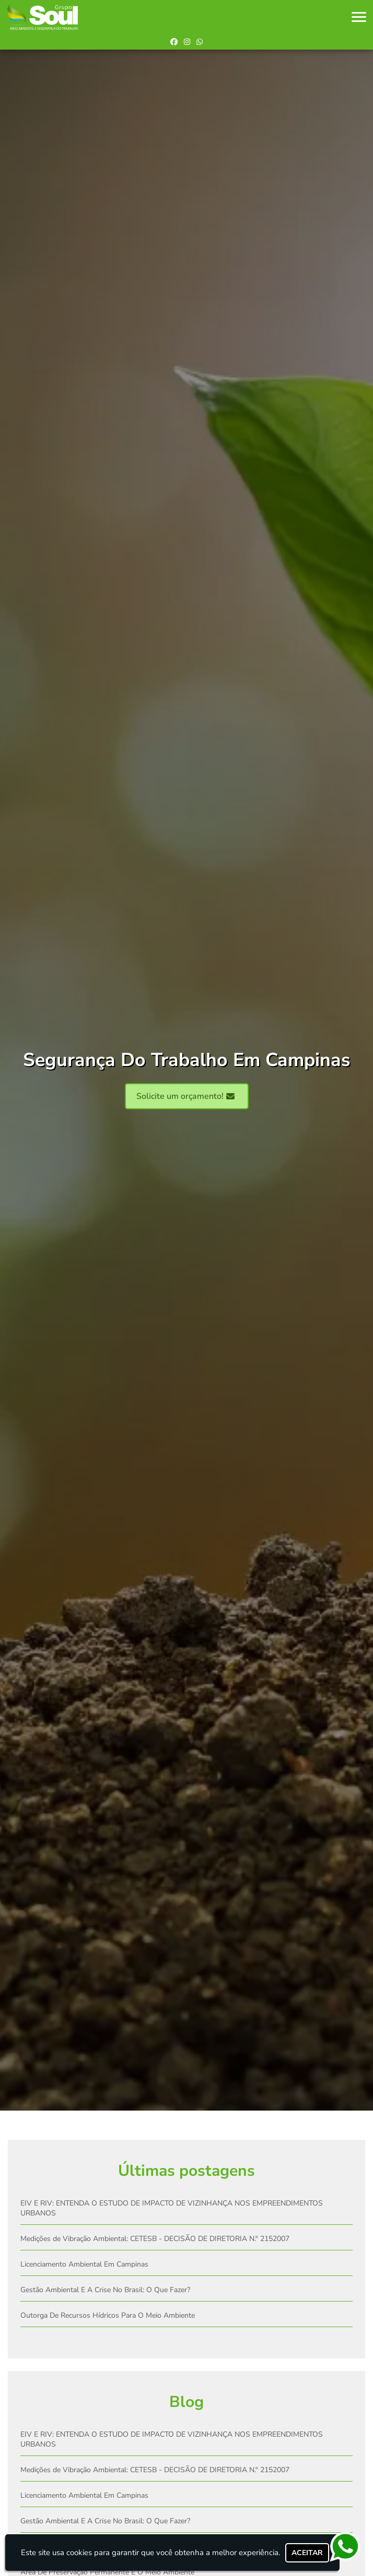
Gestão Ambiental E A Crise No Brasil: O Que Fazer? (105, 2290)
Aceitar (307, 2553)
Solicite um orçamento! (185, 1096)
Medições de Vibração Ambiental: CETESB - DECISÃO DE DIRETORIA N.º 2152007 (154, 2239)
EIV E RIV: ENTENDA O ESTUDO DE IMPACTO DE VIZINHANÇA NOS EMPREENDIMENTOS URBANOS (171, 2208)
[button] (359, 17)
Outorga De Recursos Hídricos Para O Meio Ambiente (107, 2315)
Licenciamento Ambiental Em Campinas (84, 2264)
